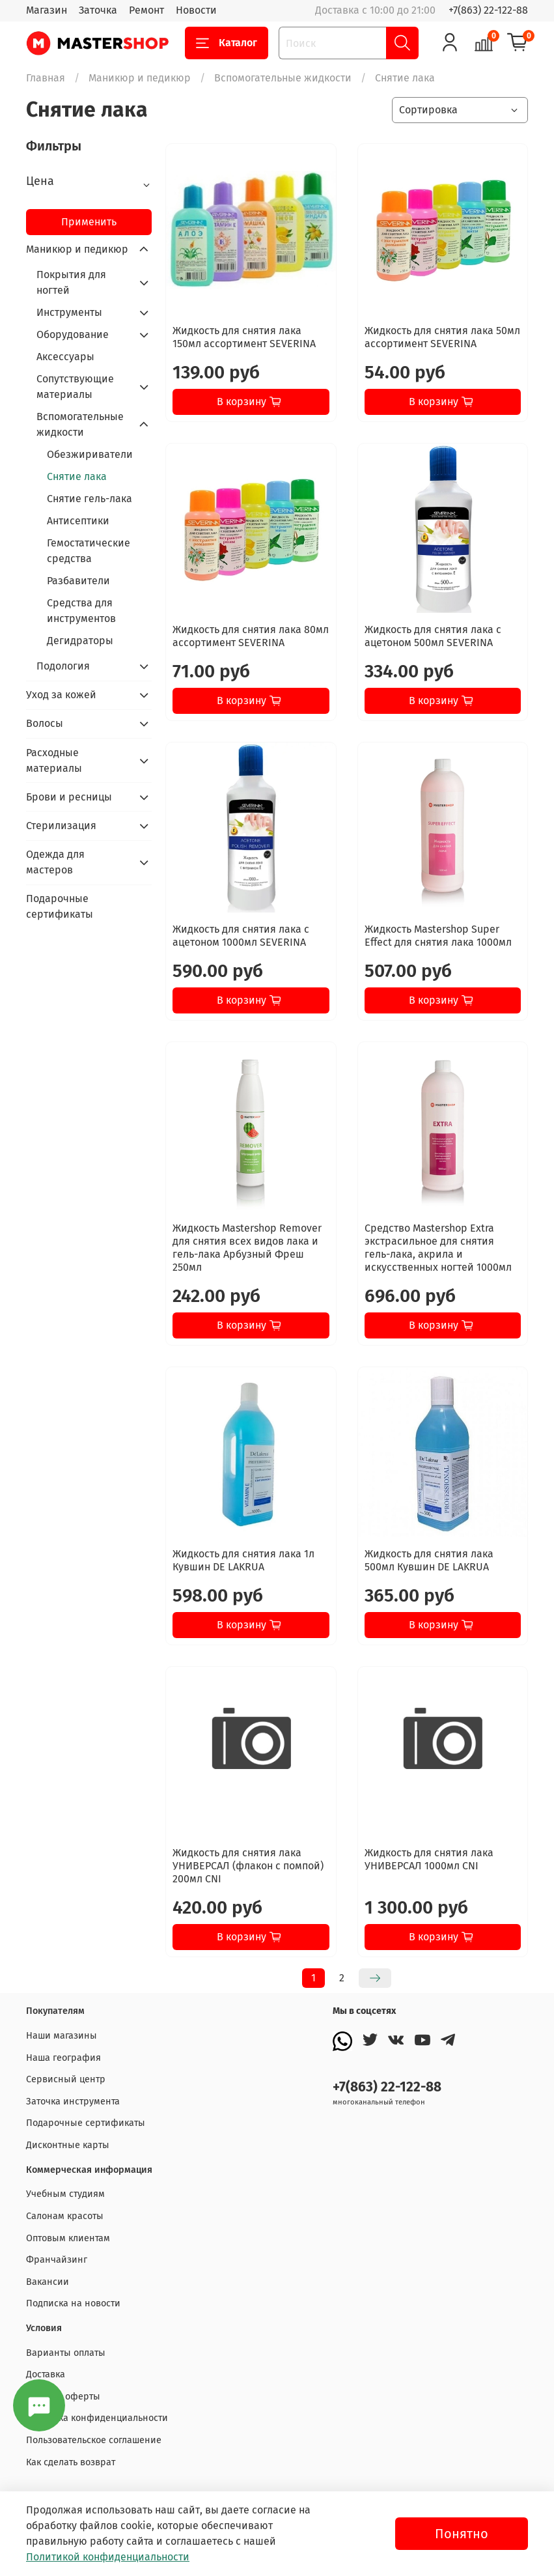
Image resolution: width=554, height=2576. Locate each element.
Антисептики (78, 521)
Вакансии (47, 2281)
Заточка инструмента (73, 2101)
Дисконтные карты (67, 2145)
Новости (196, 10)
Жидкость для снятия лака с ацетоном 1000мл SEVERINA (241, 935)
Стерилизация (61, 825)
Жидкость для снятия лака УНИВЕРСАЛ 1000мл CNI (429, 1859)
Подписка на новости (73, 2303)
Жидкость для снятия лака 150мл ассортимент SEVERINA (244, 337)
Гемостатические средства (88, 551)
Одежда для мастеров (55, 862)
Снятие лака (77, 476)
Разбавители (78, 580)
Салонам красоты (65, 2216)
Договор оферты (63, 2396)
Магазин (46, 10)
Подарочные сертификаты (59, 906)
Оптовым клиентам (68, 2238)
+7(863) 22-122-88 (488, 10)
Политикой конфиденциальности (107, 2557)
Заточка (98, 10)
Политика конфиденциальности (97, 2418)
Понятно (461, 2533)
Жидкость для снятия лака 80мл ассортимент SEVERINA (251, 636)
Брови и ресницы (69, 797)
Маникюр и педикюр (140, 78)
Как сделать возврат (70, 2462)
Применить (89, 222)
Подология (63, 666)
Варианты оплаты (65, 2352)
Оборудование (72, 334)
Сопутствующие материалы (75, 387)
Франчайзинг (56, 2259)
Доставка (45, 2374)
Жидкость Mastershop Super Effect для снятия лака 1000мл (438, 935)
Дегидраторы (80, 640)
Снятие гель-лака (89, 498)
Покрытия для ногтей (71, 282)
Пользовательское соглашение (93, 2440)
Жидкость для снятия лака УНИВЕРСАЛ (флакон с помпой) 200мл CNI (248, 1866)
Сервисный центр (65, 2079)
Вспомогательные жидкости (283, 78)
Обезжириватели (90, 454)
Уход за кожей (61, 694)
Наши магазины (61, 2035)
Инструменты (69, 312)
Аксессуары (65, 356)
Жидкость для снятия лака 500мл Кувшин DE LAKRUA (429, 1560)
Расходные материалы (54, 760)
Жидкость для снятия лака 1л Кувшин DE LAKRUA (243, 1560)
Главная (45, 78)
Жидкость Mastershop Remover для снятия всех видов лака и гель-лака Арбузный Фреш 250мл (247, 1247)
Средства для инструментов (81, 611)
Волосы (44, 723)
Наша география (63, 2057)
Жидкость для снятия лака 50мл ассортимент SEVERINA (442, 337)
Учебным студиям (65, 2194)
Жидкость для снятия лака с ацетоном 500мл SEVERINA (433, 636)
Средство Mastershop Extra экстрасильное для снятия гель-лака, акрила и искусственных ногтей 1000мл (438, 1247)
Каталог (226, 43)
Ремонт (146, 10)
